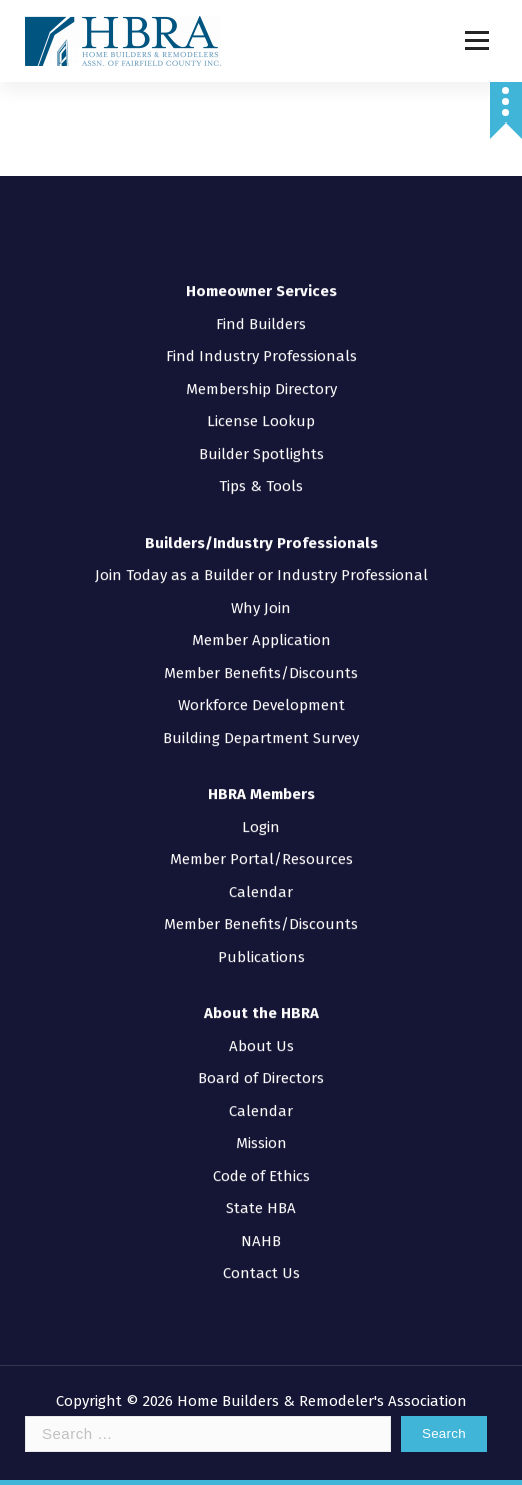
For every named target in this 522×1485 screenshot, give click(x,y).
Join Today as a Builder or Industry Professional (261, 546)
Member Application (261, 611)
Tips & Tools (261, 457)
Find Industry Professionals (261, 327)
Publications (261, 927)
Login (261, 797)
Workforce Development (261, 676)
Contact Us (261, 1244)
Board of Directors (261, 1049)
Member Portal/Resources (261, 830)
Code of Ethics (261, 1146)
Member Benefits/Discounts (261, 643)
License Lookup (261, 392)
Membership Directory (261, 359)
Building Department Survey (261, 708)
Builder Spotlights (261, 424)
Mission (261, 1114)
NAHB (261, 1211)
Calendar (261, 862)
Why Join (261, 578)
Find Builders (261, 294)
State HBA (261, 1179)
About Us (261, 1016)
